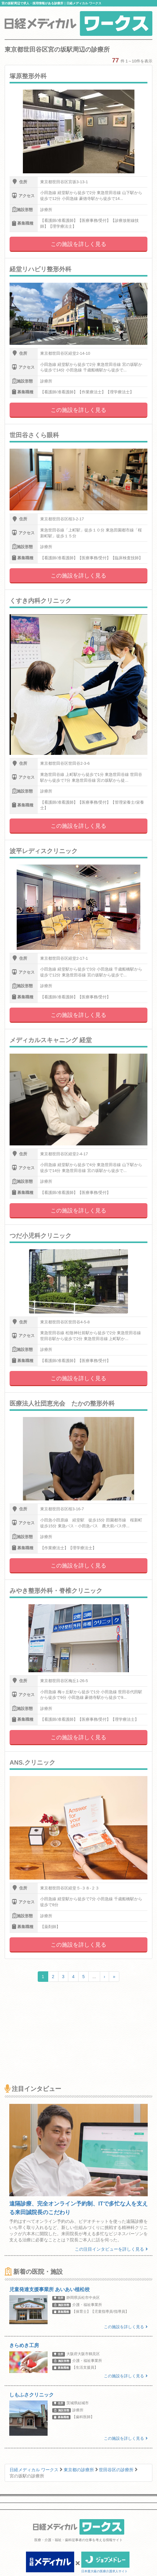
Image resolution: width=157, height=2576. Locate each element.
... (94, 1976)
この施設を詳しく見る (78, 244)
